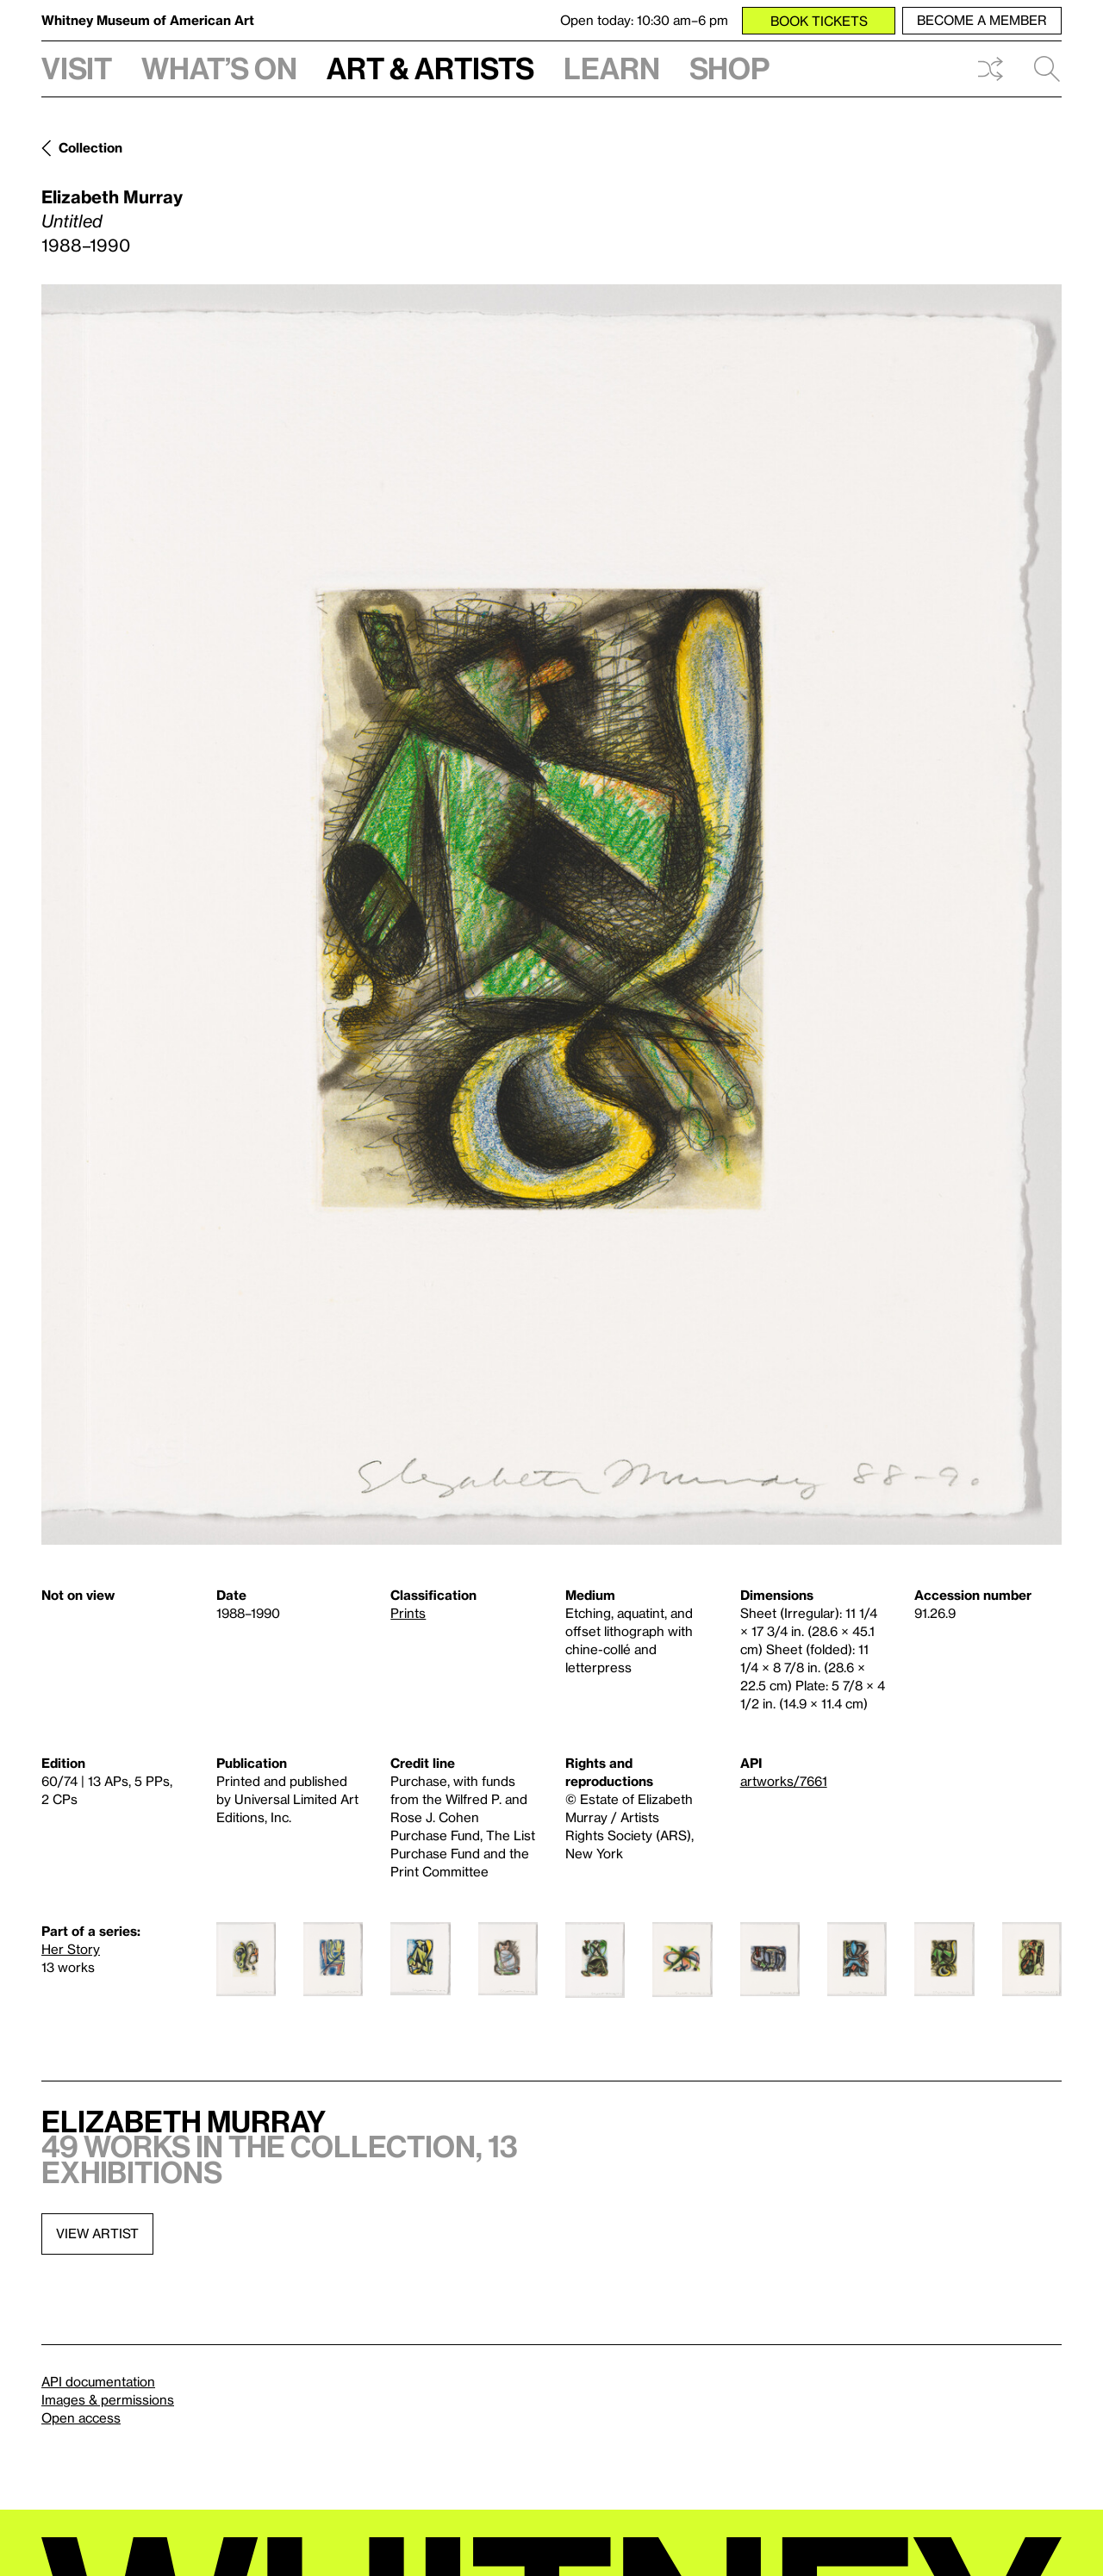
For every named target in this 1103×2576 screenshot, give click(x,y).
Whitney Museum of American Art (147, 20)
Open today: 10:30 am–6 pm (644, 20)
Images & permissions (107, 2399)
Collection (90, 147)
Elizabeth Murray (112, 196)
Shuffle (990, 69)
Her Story (70, 1949)
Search (1047, 69)
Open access (81, 2417)
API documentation (98, 2381)
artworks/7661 (783, 1781)
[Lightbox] (551, 914)
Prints (408, 1613)
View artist (97, 2233)
